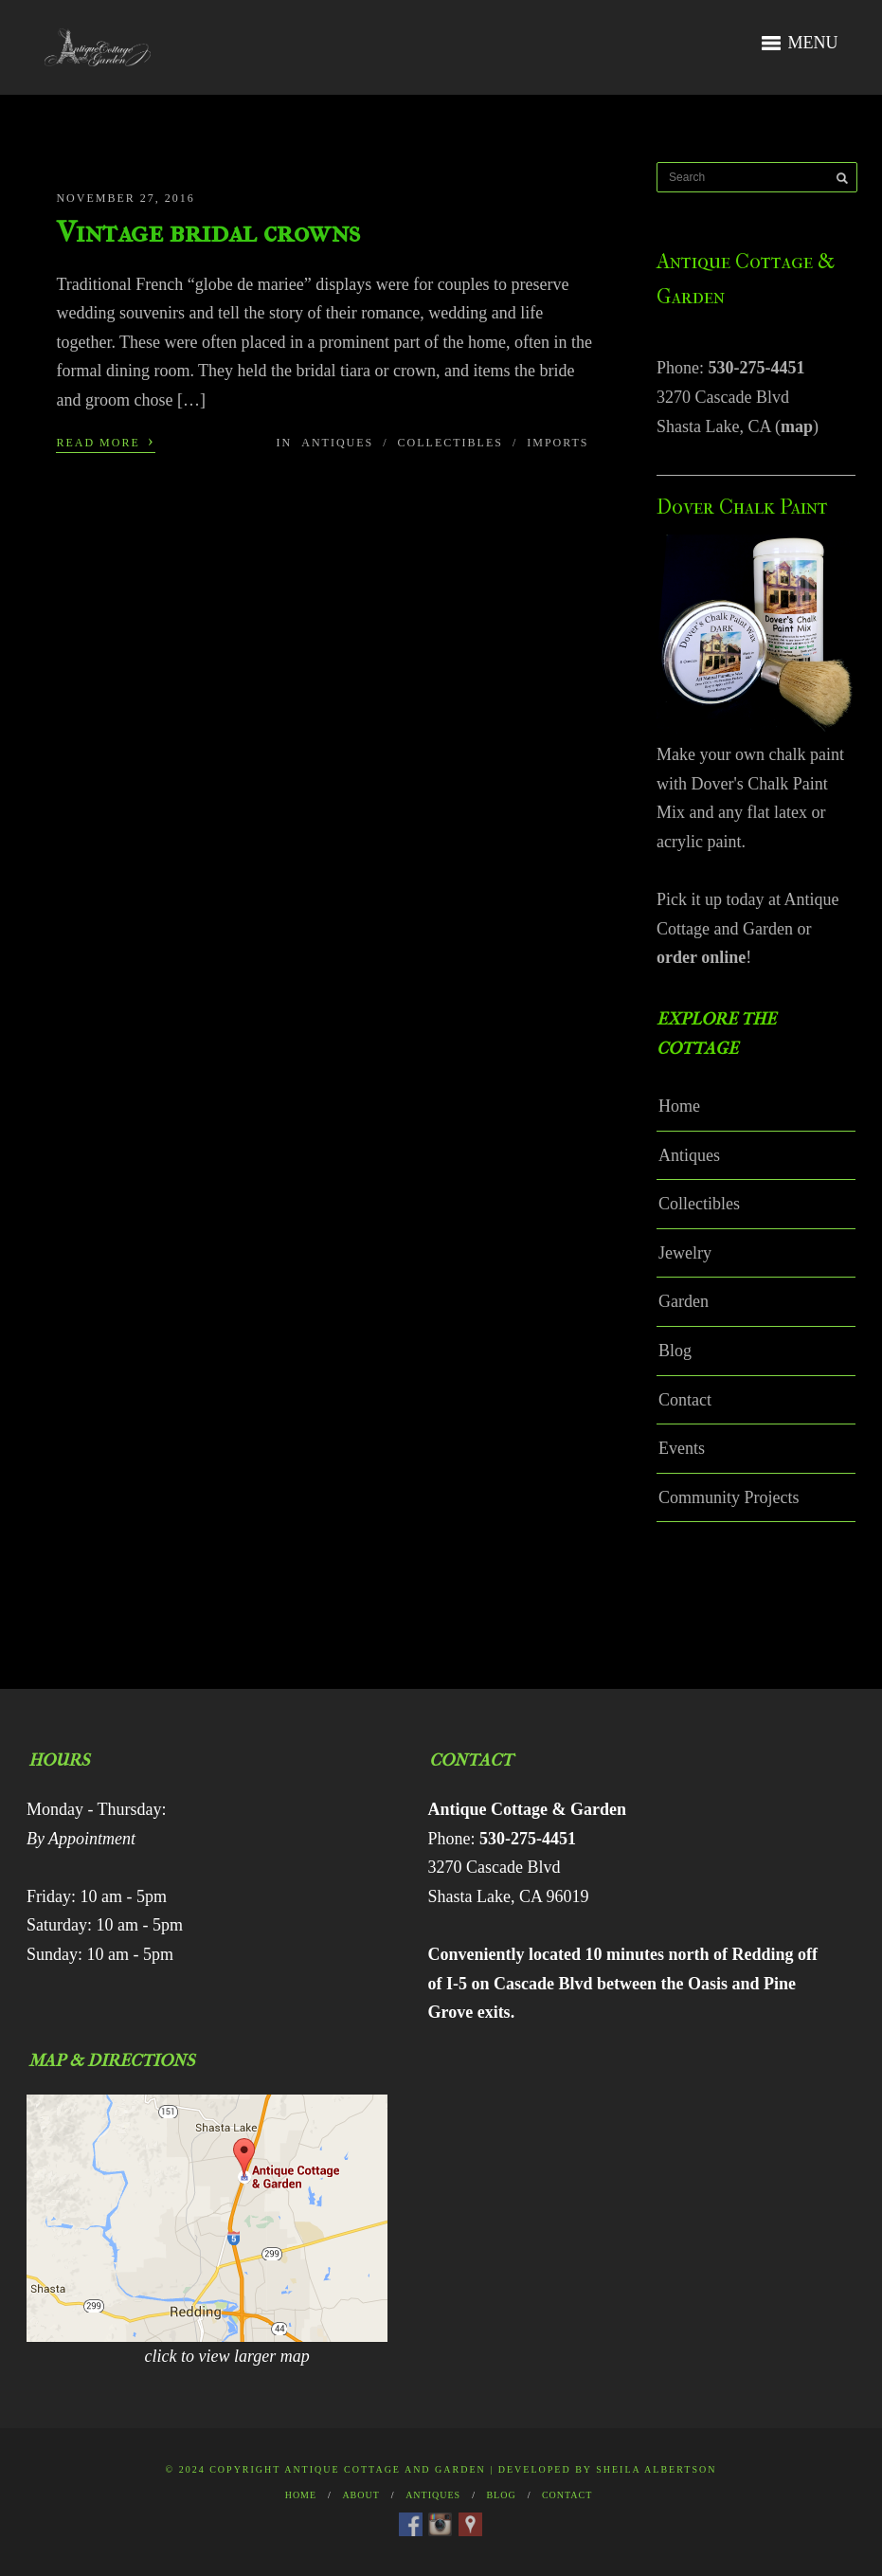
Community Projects (729, 1497)
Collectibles (450, 442)
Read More (105, 440)
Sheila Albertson (656, 2469)
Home (679, 1106)
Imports (557, 442)
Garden (683, 1301)
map (797, 426)
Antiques (337, 442)
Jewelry (684, 1252)
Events (681, 1448)
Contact (684, 1399)
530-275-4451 (757, 367)
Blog (675, 1350)
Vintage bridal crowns (208, 231)
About (360, 2495)
